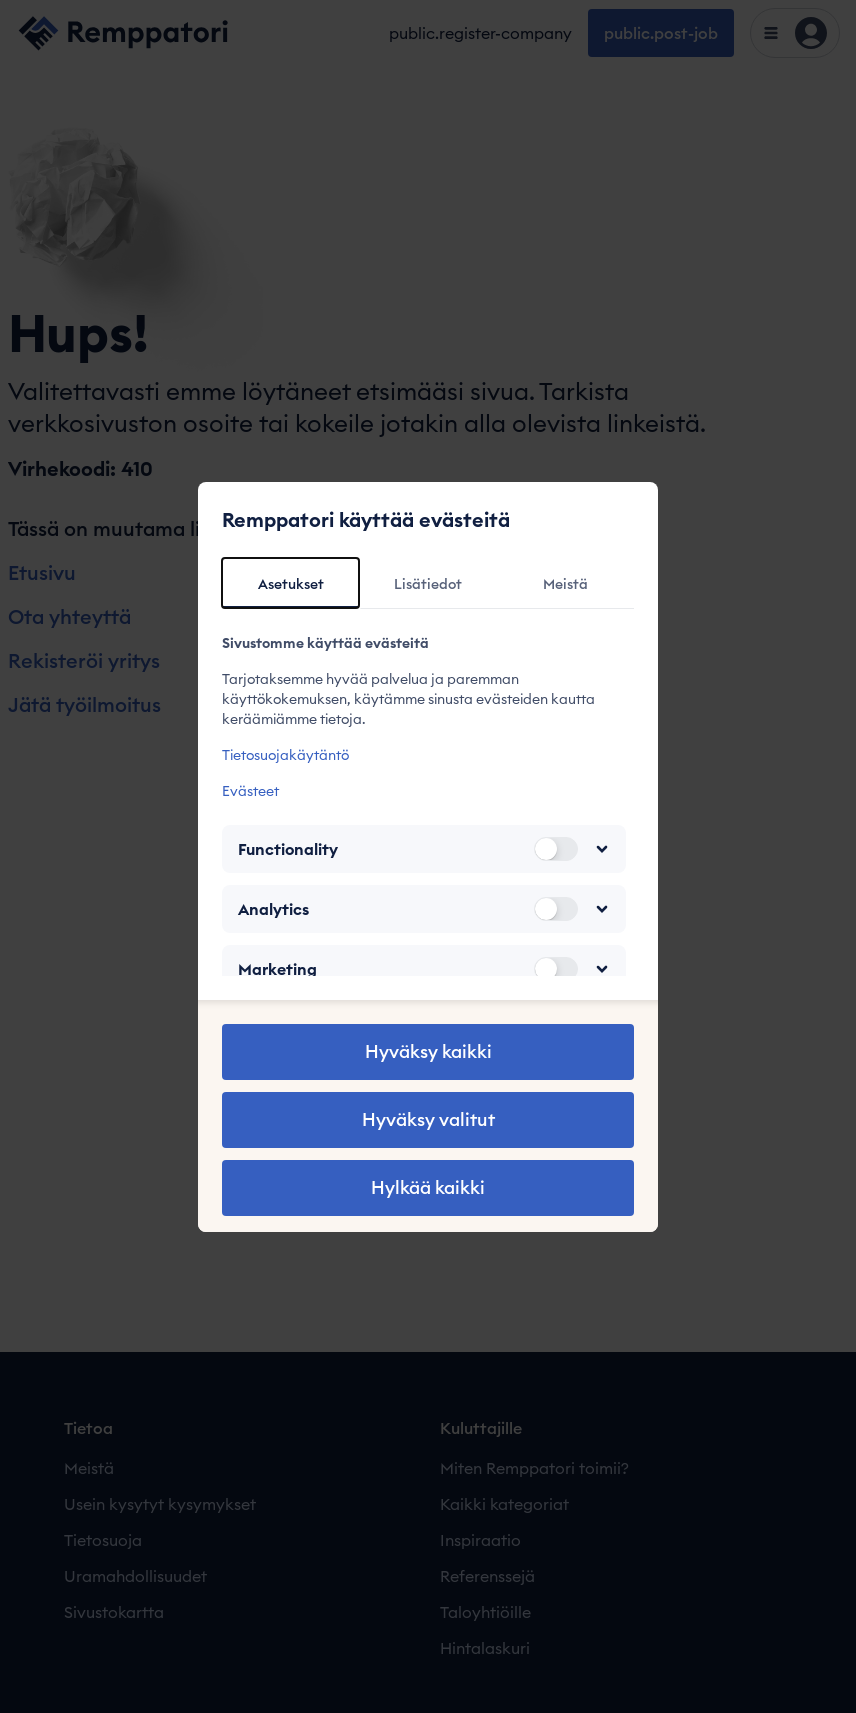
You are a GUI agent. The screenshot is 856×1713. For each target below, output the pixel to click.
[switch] (556, 849)
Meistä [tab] (565, 584)
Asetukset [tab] (291, 584)
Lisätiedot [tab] (428, 584)
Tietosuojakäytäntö (285, 755)
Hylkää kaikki (428, 1187)
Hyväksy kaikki (428, 1051)
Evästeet (250, 791)
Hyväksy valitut (428, 1119)
